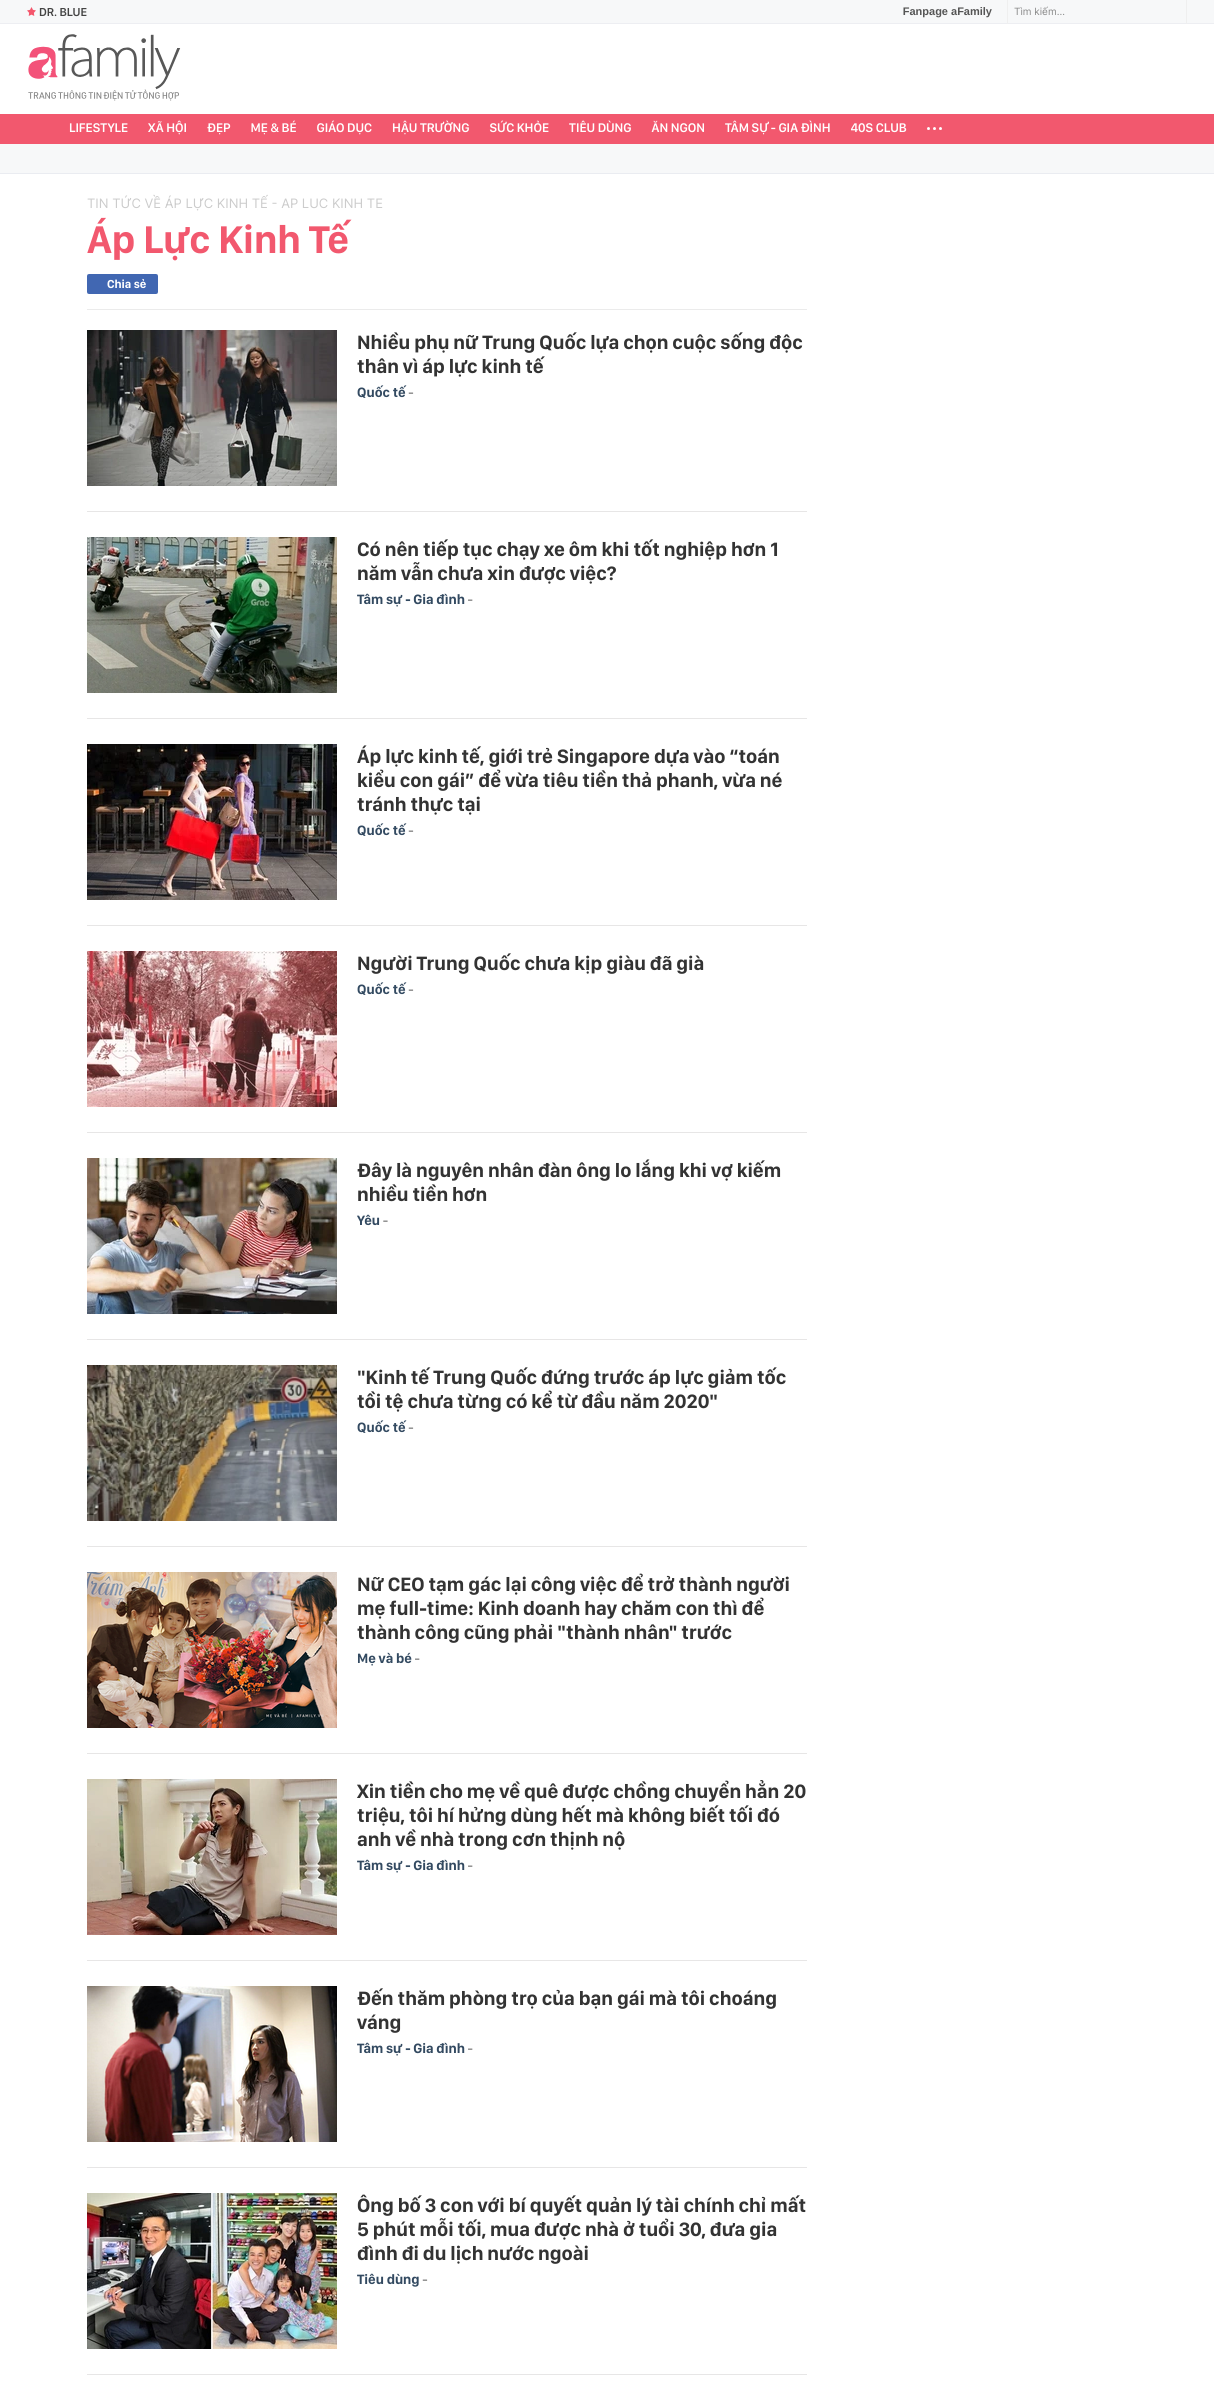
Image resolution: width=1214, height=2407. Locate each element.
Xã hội (167, 128)
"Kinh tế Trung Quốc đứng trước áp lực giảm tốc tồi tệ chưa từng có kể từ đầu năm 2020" (571, 1389)
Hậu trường (430, 128)
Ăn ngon (678, 128)
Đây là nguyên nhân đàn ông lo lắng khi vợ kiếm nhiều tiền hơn (569, 1182)
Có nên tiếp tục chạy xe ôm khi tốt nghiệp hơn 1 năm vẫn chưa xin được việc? (568, 561)
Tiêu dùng (600, 128)
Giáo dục (345, 128)
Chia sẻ (126, 284)
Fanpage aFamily (940, 12)
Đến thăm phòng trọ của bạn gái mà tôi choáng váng (567, 2010)
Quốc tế (382, 393)
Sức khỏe (519, 128)
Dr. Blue (57, 12)
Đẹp (219, 128)
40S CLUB (879, 128)
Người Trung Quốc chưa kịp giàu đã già (530, 963)
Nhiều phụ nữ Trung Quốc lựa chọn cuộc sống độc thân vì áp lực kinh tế (580, 354)
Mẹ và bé (386, 1659)
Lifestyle (98, 128)
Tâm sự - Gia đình (778, 128)
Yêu (370, 1221)
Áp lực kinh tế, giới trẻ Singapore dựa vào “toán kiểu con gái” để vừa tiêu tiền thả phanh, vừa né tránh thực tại (569, 780)
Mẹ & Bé (274, 128)
